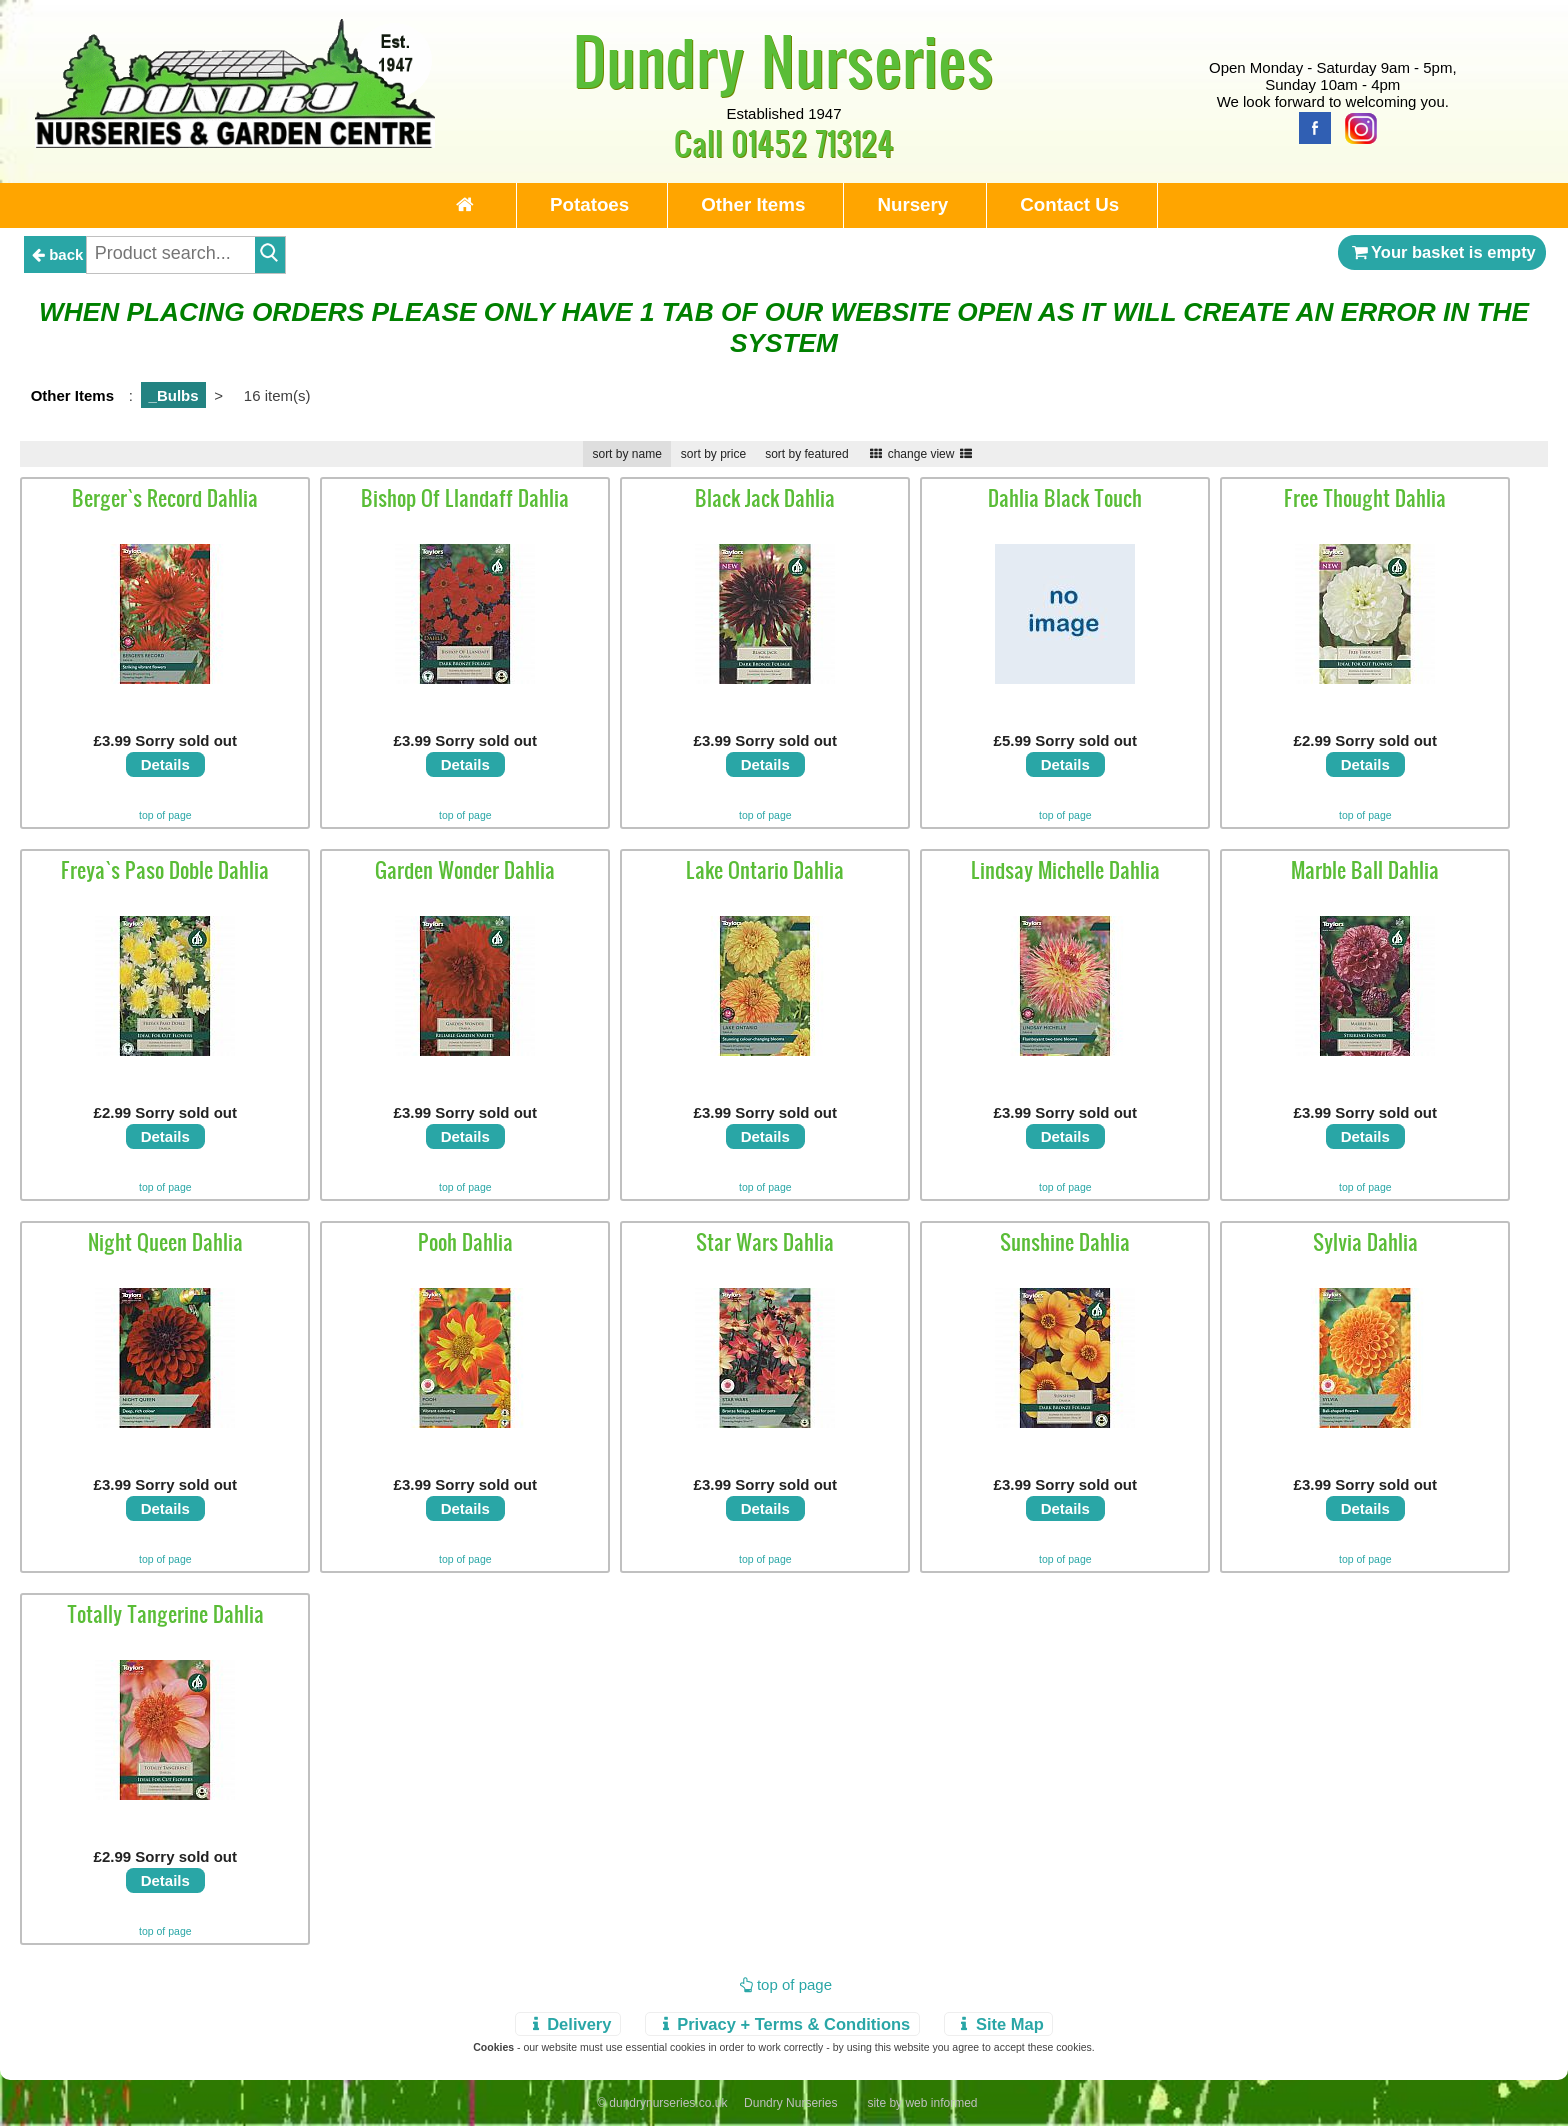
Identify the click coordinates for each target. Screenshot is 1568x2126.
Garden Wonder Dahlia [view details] (465, 870)
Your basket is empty (1442, 252)
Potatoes (589, 204)
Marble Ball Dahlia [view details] (1365, 870)
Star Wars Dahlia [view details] (765, 1242)
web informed (941, 2103)
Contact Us (1069, 204)
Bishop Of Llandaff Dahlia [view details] (465, 498)
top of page (165, 815)
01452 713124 (812, 142)
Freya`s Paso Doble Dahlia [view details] (165, 870)
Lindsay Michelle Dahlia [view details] (1065, 870)
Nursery (912, 204)
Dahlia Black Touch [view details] (1065, 498)
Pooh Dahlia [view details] (465, 1242)
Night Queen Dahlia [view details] (165, 1242)
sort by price (713, 454)
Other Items (753, 204)
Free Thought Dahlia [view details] (1365, 498)
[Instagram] (1356, 126)
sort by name (626, 454)
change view (921, 454)
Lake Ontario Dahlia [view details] (765, 870)
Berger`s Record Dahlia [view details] (165, 498)
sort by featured (806, 454)
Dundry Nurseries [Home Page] (783, 60)
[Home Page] (235, 142)
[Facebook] (1310, 126)
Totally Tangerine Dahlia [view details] (165, 1614)
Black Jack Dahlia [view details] (765, 498)
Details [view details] (165, 764)
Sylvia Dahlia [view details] (1365, 1242)
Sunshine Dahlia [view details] (1065, 1242)
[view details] (165, 678)
